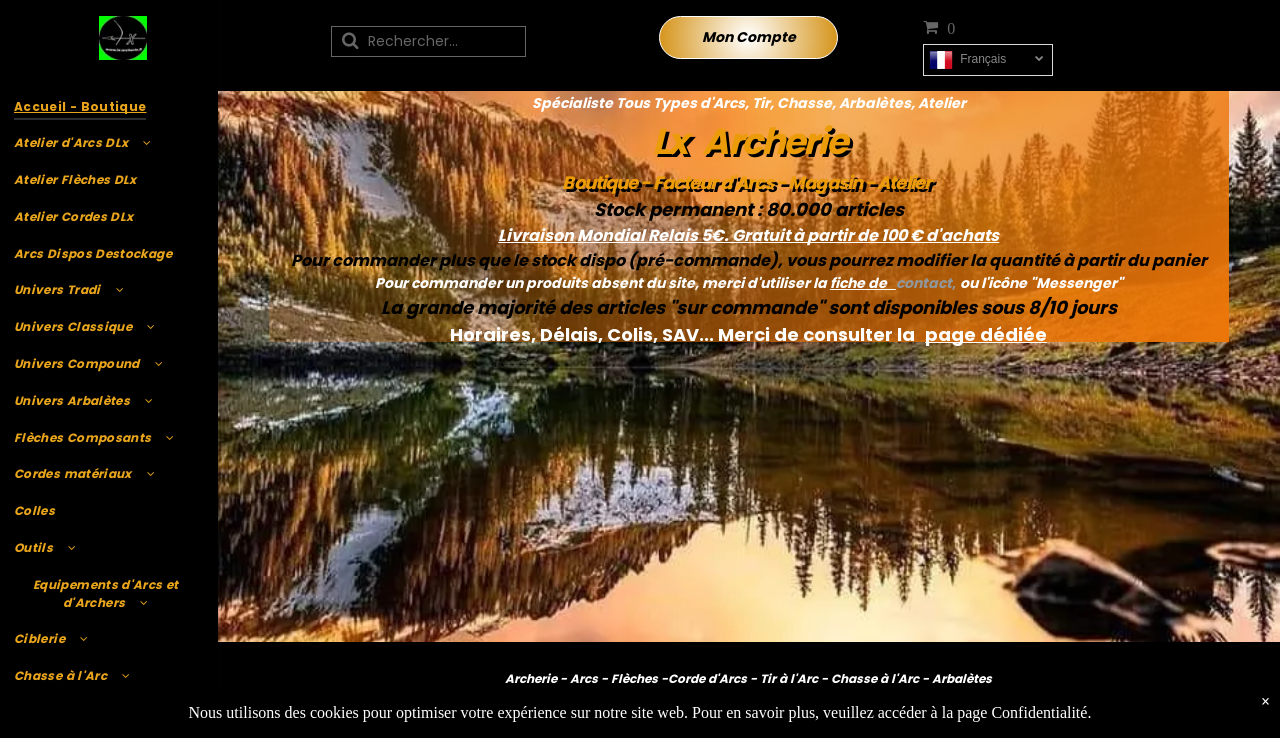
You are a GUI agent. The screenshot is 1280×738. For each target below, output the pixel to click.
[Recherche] (428, 41)
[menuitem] (106, 106)
